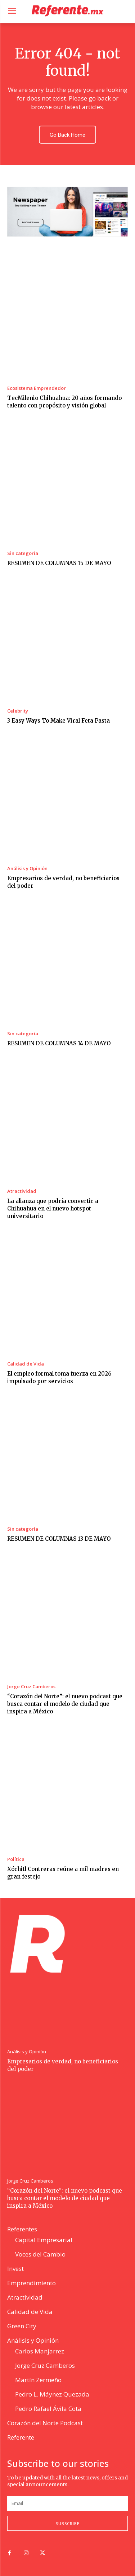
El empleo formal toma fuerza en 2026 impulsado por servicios (59, 1377)
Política (15, 1859)
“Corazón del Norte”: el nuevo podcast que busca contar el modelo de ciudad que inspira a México (64, 1704)
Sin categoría (22, 553)
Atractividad (21, 1191)
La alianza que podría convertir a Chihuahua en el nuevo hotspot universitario (52, 1208)
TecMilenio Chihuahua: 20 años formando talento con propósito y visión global (64, 402)
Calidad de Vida (25, 1364)
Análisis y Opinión (27, 868)
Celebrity (17, 711)
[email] (67, 2503)
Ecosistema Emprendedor (36, 388)
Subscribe (68, 2523)
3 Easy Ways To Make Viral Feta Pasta (58, 720)
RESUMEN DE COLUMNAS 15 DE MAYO (59, 563)
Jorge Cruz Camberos (31, 1686)
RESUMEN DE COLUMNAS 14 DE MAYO (59, 1043)
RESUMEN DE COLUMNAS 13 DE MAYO (59, 1538)
